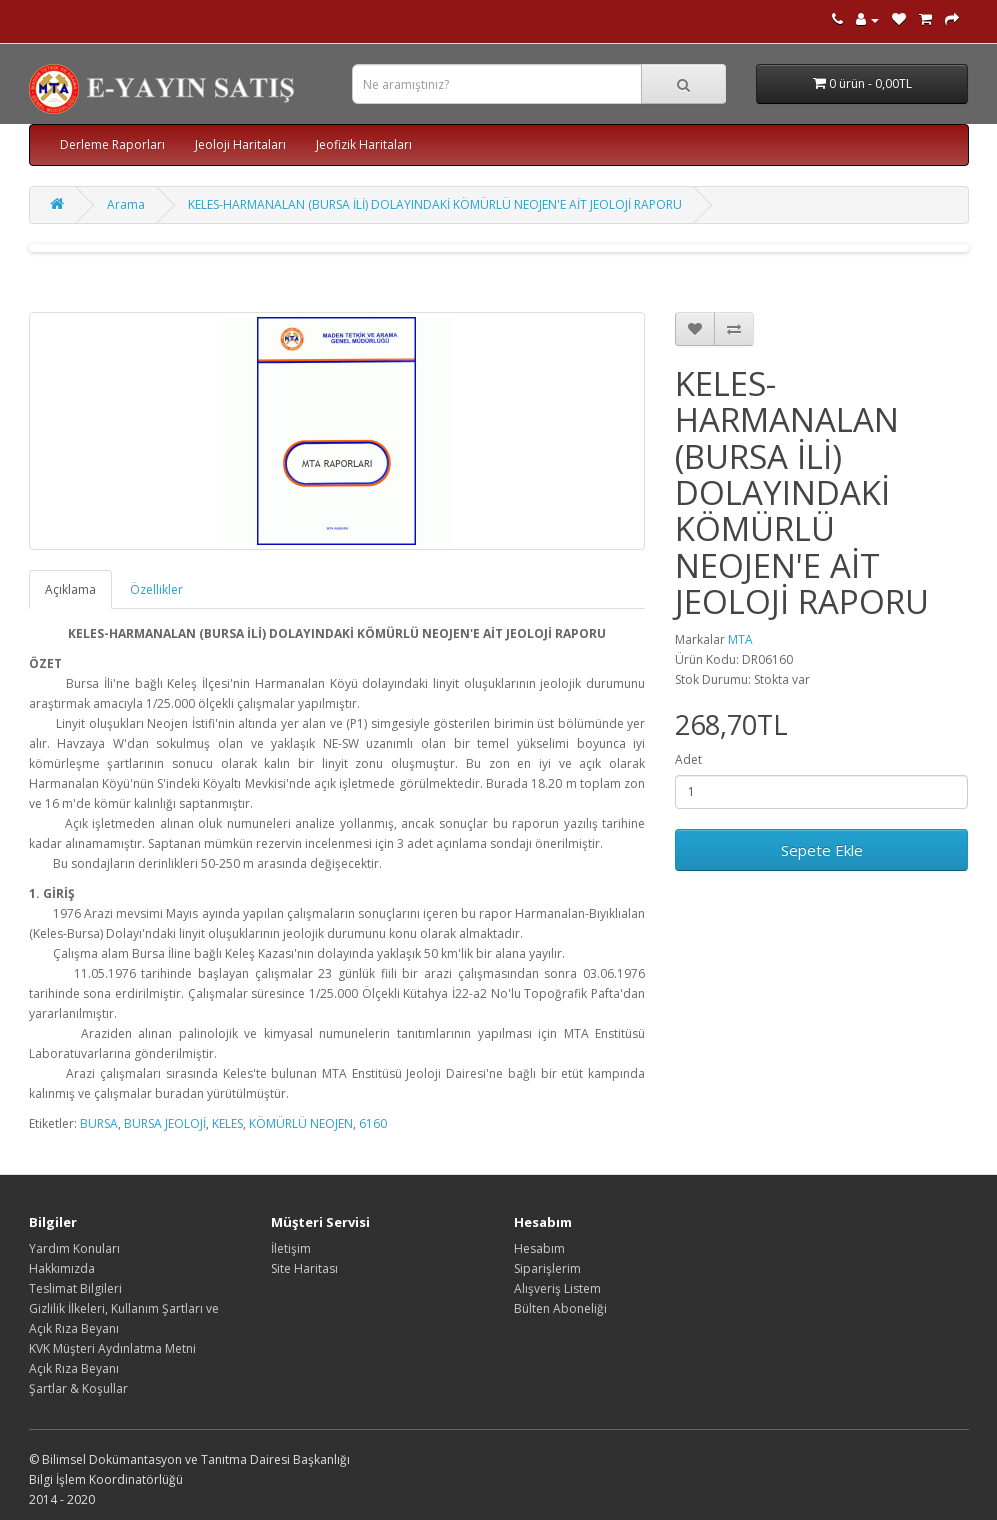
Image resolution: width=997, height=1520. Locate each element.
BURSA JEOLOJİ (165, 1123)
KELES (227, 1123)
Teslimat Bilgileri (75, 1288)
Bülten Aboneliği (560, 1308)
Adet (688, 759)
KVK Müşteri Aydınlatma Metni (112, 1348)
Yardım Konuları (74, 1248)
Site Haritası (304, 1268)
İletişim (291, 1248)
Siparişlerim (547, 1268)
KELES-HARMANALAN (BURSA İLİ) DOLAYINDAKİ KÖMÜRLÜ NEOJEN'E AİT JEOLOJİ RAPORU (435, 204)
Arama (126, 204)
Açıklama (70, 589)
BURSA (99, 1123)
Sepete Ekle (822, 850)
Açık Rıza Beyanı (74, 1368)
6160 (373, 1123)
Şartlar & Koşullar (78, 1388)
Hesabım (539, 1248)
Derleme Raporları (112, 144)
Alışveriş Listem (557, 1288)
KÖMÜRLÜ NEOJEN (301, 1123)
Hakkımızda (62, 1268)
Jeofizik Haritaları (364, 144)
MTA (740, 639)
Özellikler (156, 589)
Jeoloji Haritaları (240, 144)
